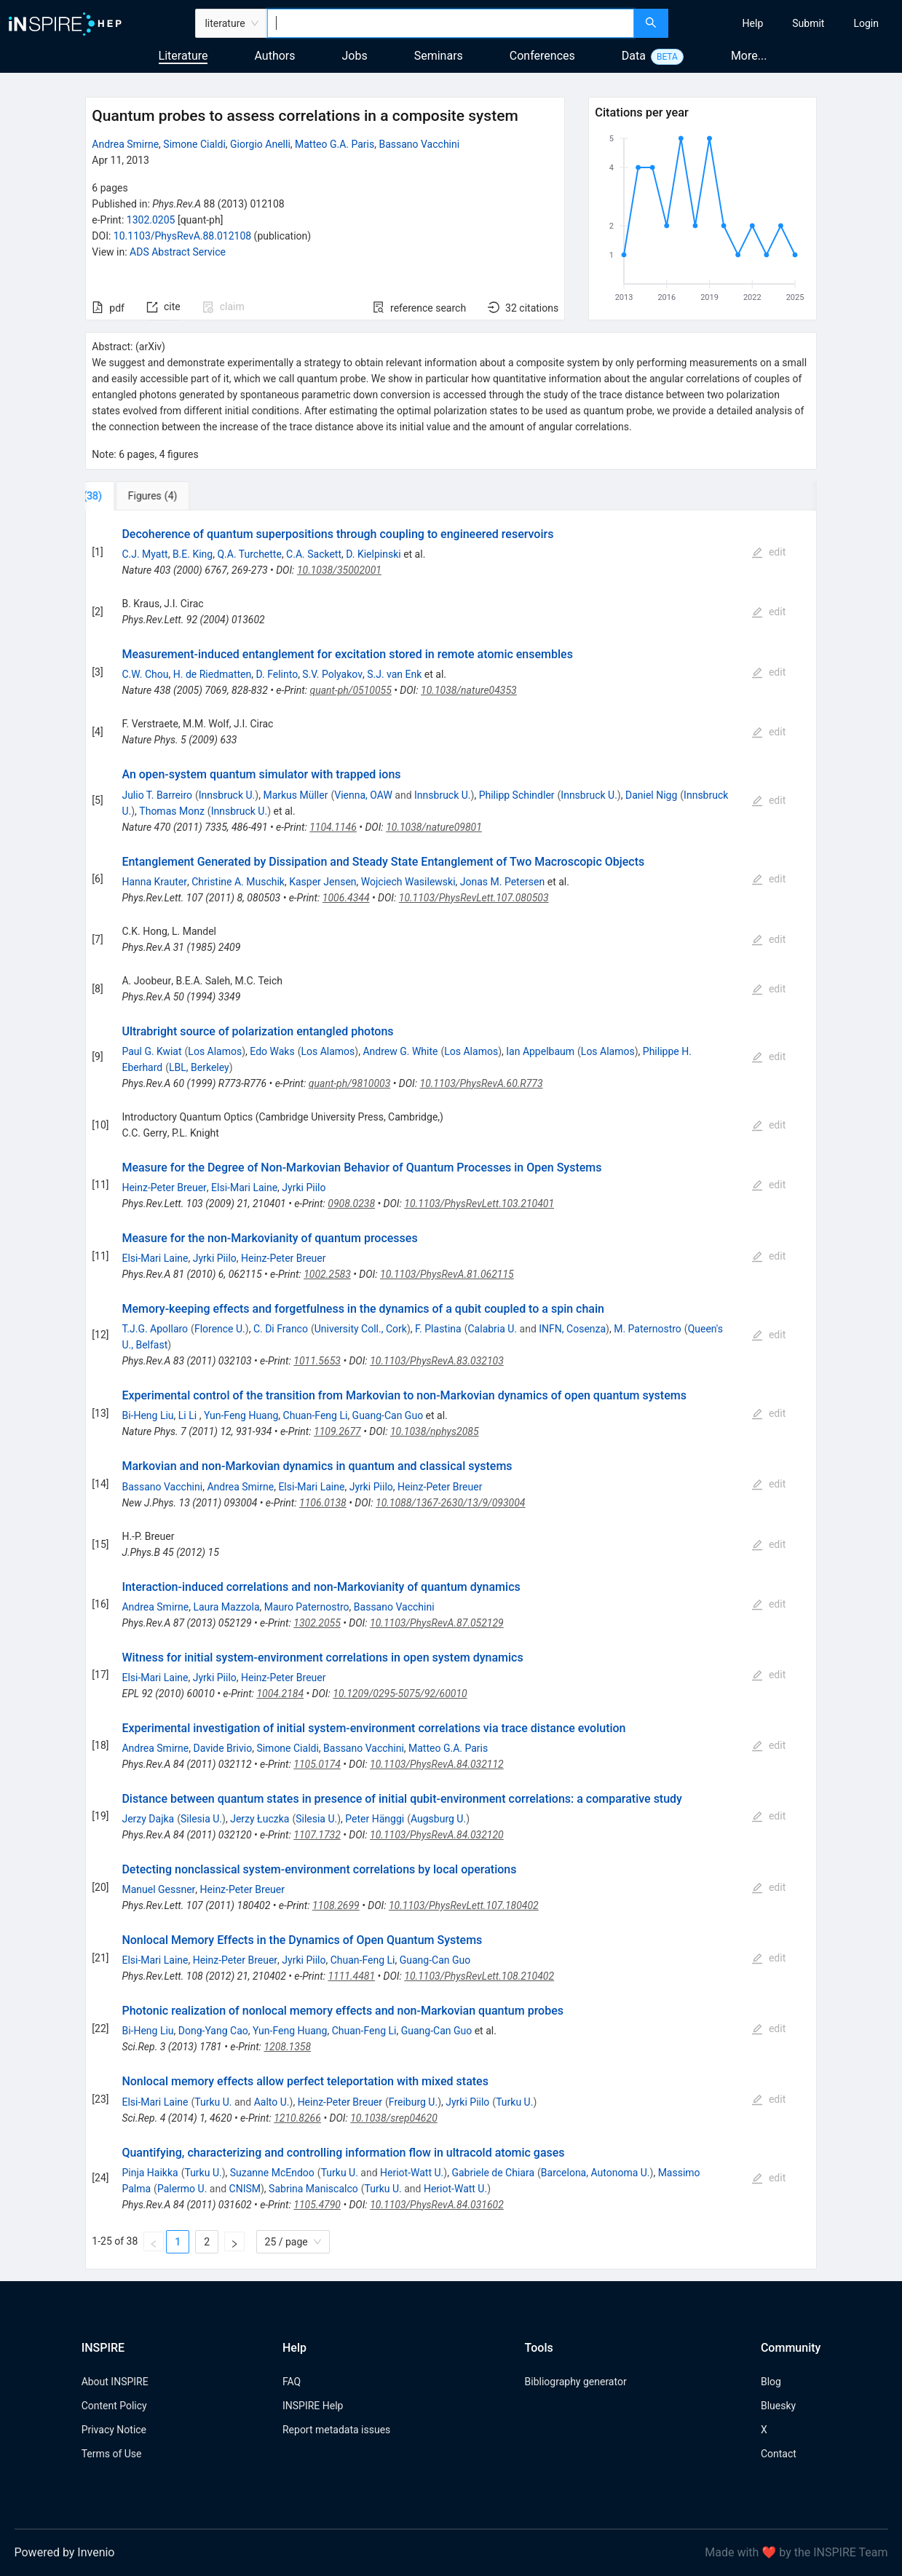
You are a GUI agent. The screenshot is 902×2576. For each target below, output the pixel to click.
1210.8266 (297, 2118)
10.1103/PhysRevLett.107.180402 (464, 1905)
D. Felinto (277, 674)
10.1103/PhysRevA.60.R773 (481, 1083)
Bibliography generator (576, 2381)
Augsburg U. (438, 1819)
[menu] (787, 23)
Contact (778, 2454)
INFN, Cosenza (572, 1329)
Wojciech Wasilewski (408, 882)
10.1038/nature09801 (434, 827)
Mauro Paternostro (306, 1607)
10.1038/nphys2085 (434, 1431)
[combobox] (451, 23)
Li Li (188, 1415)
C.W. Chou (145, 674)
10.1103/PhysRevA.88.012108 (182, 236)
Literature (183, 56)
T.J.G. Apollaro (155, 1329)
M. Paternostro (647, 1329)
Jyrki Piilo (303, 1187)
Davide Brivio (222, 1748)
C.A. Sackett (313, 554)
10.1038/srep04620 (394, 2118)
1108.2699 (336, 1905)
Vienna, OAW (363, 795)
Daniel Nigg (651, 795)
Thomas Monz (172, 811)
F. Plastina (438, 1329)
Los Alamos (215, 1051)
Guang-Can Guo (388, 1415)
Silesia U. (201, 1819)
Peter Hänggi (374, 1819)
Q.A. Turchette (249, 554)
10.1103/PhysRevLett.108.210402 (479, 1976)
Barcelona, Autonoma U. (595, 2172)
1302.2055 (317, 1623)
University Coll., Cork (360, 1329)
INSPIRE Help (312, 2405)
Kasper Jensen (322, 882)
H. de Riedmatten (212, 674)
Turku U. (213, 2102)
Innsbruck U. (227, 795)
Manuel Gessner (158, 1889)
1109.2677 (337, 1431)
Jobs (355, 56)
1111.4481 (351, 1976)
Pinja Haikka (150, 2172)
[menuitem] (753, 23)
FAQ (291, 2381)
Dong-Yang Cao (213, 2030)
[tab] (134, 496)
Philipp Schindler (517, 795)
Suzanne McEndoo (272, 2172)
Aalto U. (272, 2102)
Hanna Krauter (154, 882)
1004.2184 (280, 1693)
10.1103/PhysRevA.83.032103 (437, 1361)
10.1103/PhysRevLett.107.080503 (474, 898)
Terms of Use (112, 2454)
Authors (274, 56)
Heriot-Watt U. (411, 2172)
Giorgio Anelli (260, 144)
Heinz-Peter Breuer (164, 1187)
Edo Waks (272, 1051)
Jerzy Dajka (148, 1819)
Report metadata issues (336, 2429)
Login (866, 23)
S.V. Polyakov (332, 674)
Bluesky (778, 2405)
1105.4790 (317, 2204)
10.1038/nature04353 (469, 690)
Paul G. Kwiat (151, 1051)
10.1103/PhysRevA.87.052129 (437, 1623)
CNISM (245, 2188)
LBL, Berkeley (199, 1067)
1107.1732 (317, 1835)
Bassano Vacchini (419, 144)
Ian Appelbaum (540, 1051)
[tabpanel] (450, 1389)
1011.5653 (317, 1361)
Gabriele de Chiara (492, 2172)
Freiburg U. (413, 2102)
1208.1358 (287, 2046)
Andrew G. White (400, 1051)
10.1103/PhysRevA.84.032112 (437, 1764)
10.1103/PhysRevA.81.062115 (447, 1274)
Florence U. (219, 1329)
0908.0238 (351, 1203)
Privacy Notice (114, 2429)
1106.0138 (323, 1503)
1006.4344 (346, 898)
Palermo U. (182, 2188)
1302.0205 (151, 220)
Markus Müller (295, 795)
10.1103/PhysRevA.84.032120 (437, 1835)
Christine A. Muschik (238, 882)
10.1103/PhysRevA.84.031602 (437, 2204)
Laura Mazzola (226, 1607)
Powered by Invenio (65, 2552)
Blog (771, 2381)
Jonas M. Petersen (502, 882)
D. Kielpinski (373, 554)
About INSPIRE (115, 2381)
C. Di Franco (280, 1329)
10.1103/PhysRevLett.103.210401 (479, 1203)
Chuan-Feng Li (315, 1415)
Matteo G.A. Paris (334, 144)
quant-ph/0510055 (350, 690)
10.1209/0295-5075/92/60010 (400, 1693)
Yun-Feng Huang (241, 1415)
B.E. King (193, 554)
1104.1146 (333, 827)
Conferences (542, 56)
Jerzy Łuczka (259, 1819)
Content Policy (114, 2405)
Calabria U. (493, 1329)
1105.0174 (317, 1764)
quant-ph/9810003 (349, 1083)
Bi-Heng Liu (147, 1415)
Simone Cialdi (194, 144)
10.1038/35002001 (339, 570)
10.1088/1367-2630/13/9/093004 (451, 1503)
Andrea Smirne (125, 144)
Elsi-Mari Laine (244, 1187)
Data (634, 56)
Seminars (438, 56)
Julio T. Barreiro (157, 795)
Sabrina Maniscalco (313, 2188)
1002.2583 (327, 1274)
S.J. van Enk (394, 674)
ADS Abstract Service (178, 252)
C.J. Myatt (144, 554)
